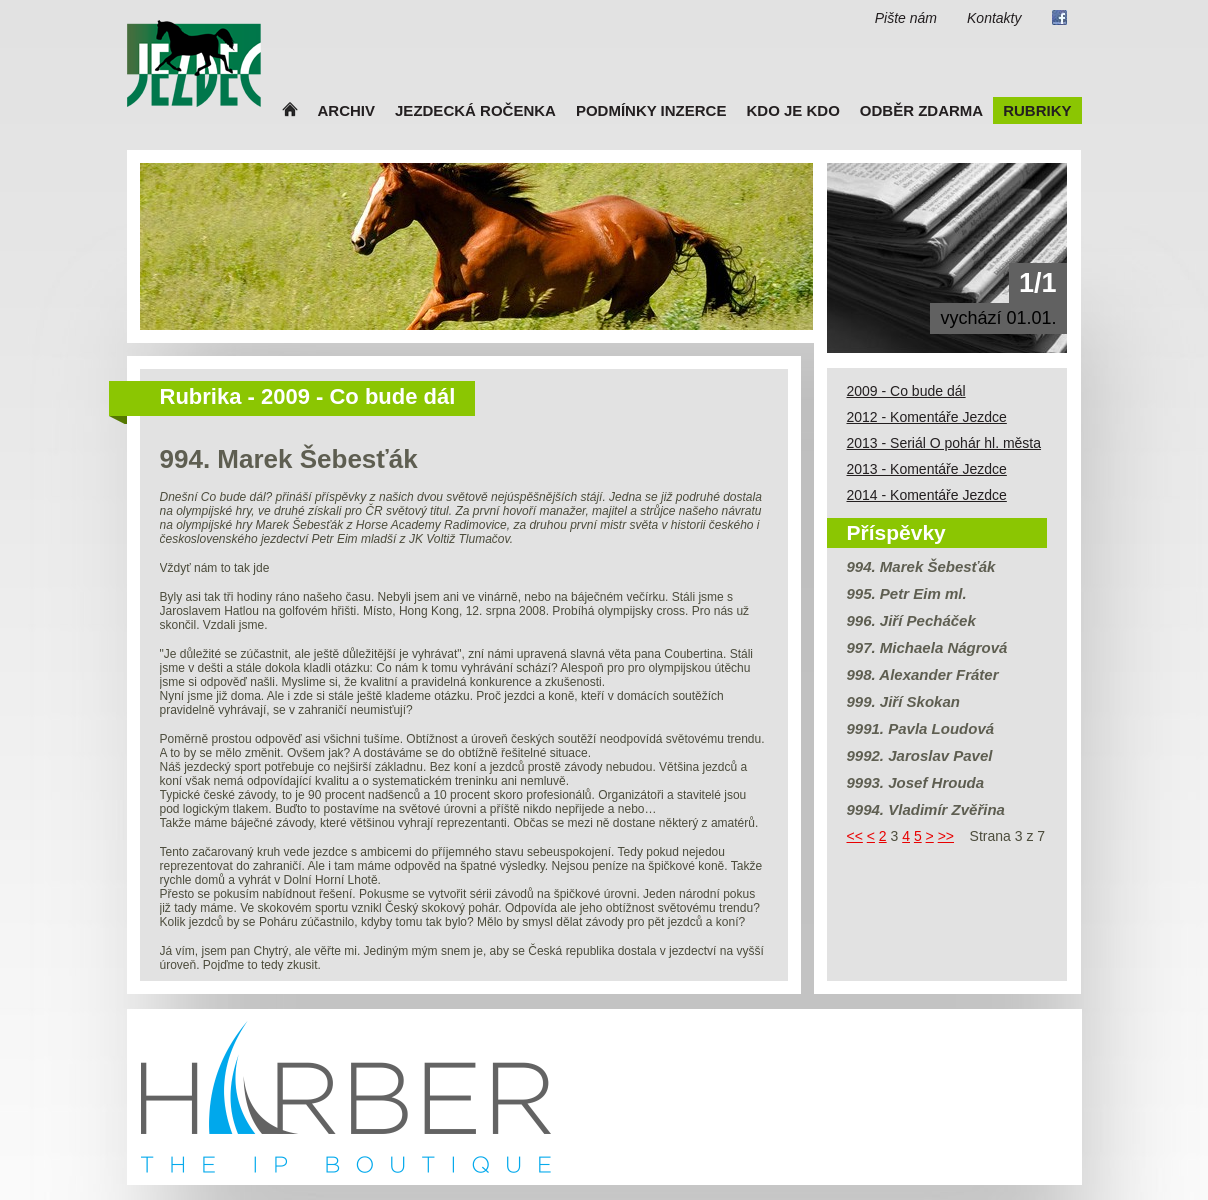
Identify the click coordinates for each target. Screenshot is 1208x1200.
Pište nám (906, 18)
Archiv (347, 110)
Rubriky (1037, 110)
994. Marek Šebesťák (921, 566)
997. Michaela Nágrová (927, 647)
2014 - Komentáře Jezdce (927, 495)
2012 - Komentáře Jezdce (927, 417)
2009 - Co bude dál (906, 391)
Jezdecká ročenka (475, 110)
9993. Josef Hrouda (916, 782)
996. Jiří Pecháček (911, 620)
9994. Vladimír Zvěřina (926, 809)
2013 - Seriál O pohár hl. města (944, 443)
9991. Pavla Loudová (921, 728)
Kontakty (994, 18)
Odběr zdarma (921, 110)
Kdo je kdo (792, 110)
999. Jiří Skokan (903, 701)
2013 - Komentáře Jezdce (927, 469)
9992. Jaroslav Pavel (920, 755)
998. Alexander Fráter (923, 674)
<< (855, 836)
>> (946, 836)
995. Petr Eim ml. (907, 593)
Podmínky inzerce (651, 110)
